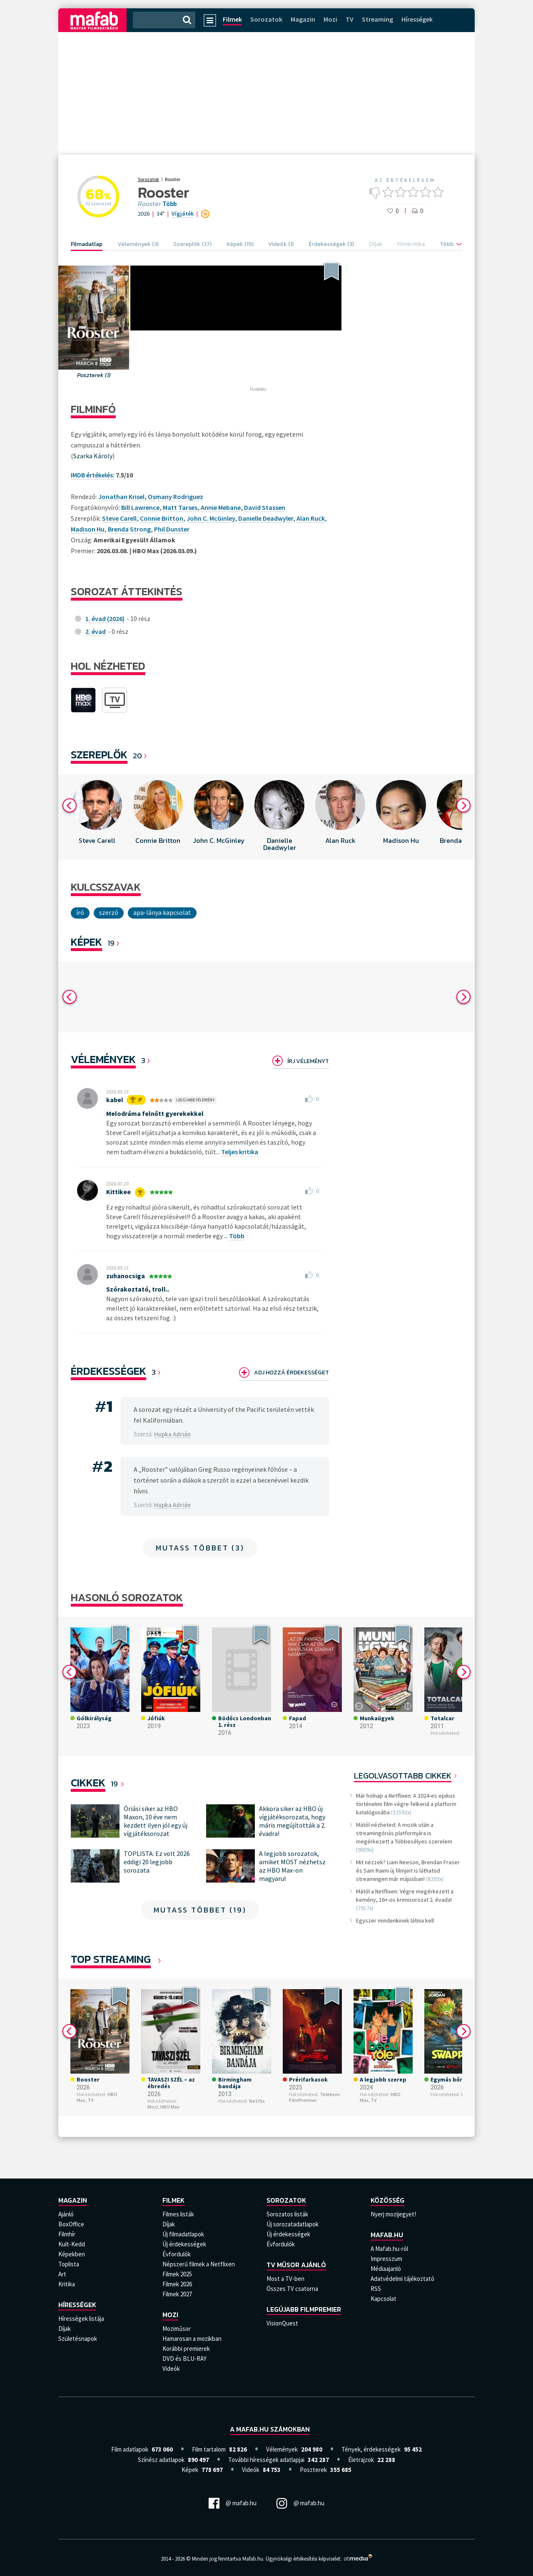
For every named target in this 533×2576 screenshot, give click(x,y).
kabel (114, 1099)
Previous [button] (69, 805)
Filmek (232, 19)
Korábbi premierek (186, 2348)
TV (350, 19)
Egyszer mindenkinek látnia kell (395, 1920)
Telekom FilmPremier (314, 2097)
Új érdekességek (184, 2244)
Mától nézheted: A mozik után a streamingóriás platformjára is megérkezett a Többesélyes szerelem (404, 1833)
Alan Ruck (310, 518)
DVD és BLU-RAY (184, 2358)
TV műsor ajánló (296, 2265)
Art (62, 2274)
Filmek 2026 (177, 2284)
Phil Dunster (171, 529)
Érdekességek (108, 1371)
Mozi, (153, 2107)
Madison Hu (88, 529)
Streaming (377, 19)
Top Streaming (111, 1959)
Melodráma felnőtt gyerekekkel (155, 1113)
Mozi (330, 19)
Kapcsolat (383, 2299)
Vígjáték (183, 213)
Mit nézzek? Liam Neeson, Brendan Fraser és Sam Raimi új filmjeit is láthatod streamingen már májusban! (408, 1870)
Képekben (71, 2254)
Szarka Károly (92, 456)
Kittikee (118, 1191)
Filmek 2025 (177, 2274)
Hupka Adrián (172, 1434)
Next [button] (463, 805)
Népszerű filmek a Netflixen (198, 2264)
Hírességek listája (81, 2319)
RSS (376, 2289)
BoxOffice (71, 2224)
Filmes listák (178, 2214)
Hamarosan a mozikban (192, 2338)
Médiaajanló (386, 2269)
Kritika (66, 2284)
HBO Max (169, 2107)
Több (169, 204)
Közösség (387, 2200)
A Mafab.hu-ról (389, 2249)
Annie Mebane (221, 507)
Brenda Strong (129, 529)
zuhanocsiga (125, 1276)
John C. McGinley (211, 518)
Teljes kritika (239, 1152)
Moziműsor (176, 2329)
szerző (108, 912)
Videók (171, 2368)
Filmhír (66, 2234)
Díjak (64, 2329)
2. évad (95, 631)
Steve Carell (119, 518)
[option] (97, 816)
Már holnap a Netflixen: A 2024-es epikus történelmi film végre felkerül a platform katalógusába (406, 1804)
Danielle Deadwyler (265, 518)
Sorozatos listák (287, 2214)
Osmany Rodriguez (175, 496)
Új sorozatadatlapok (292, 2224)
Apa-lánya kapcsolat (162, 912)
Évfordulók (176, 2254)
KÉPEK (86, 942)
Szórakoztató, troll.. (137, 1289)
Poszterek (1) (94, 375)
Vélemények (103, 1059)
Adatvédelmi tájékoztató (402, 2279)
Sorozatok (266, 19)
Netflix (257, 2101)
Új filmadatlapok (183, 2234)
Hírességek (417, 19)
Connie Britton (161, 518)
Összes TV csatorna (292, 2289)
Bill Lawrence (140, 507)
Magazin (303, 19)
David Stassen (264, 507)
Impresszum (386, 2259)
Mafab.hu (387, 2235)
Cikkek (88, 1782)
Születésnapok (77, 2338)
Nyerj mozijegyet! (393, 2214)
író (80, 912)
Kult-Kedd (71, 2244)
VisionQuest (282, 2323)
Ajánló (66, 2214)
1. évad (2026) (105, 618)
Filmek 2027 (177, 2294)
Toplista (68, 2264)
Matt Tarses (180, 507)
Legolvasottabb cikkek (402, 1775)
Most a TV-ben (285, 2279)
